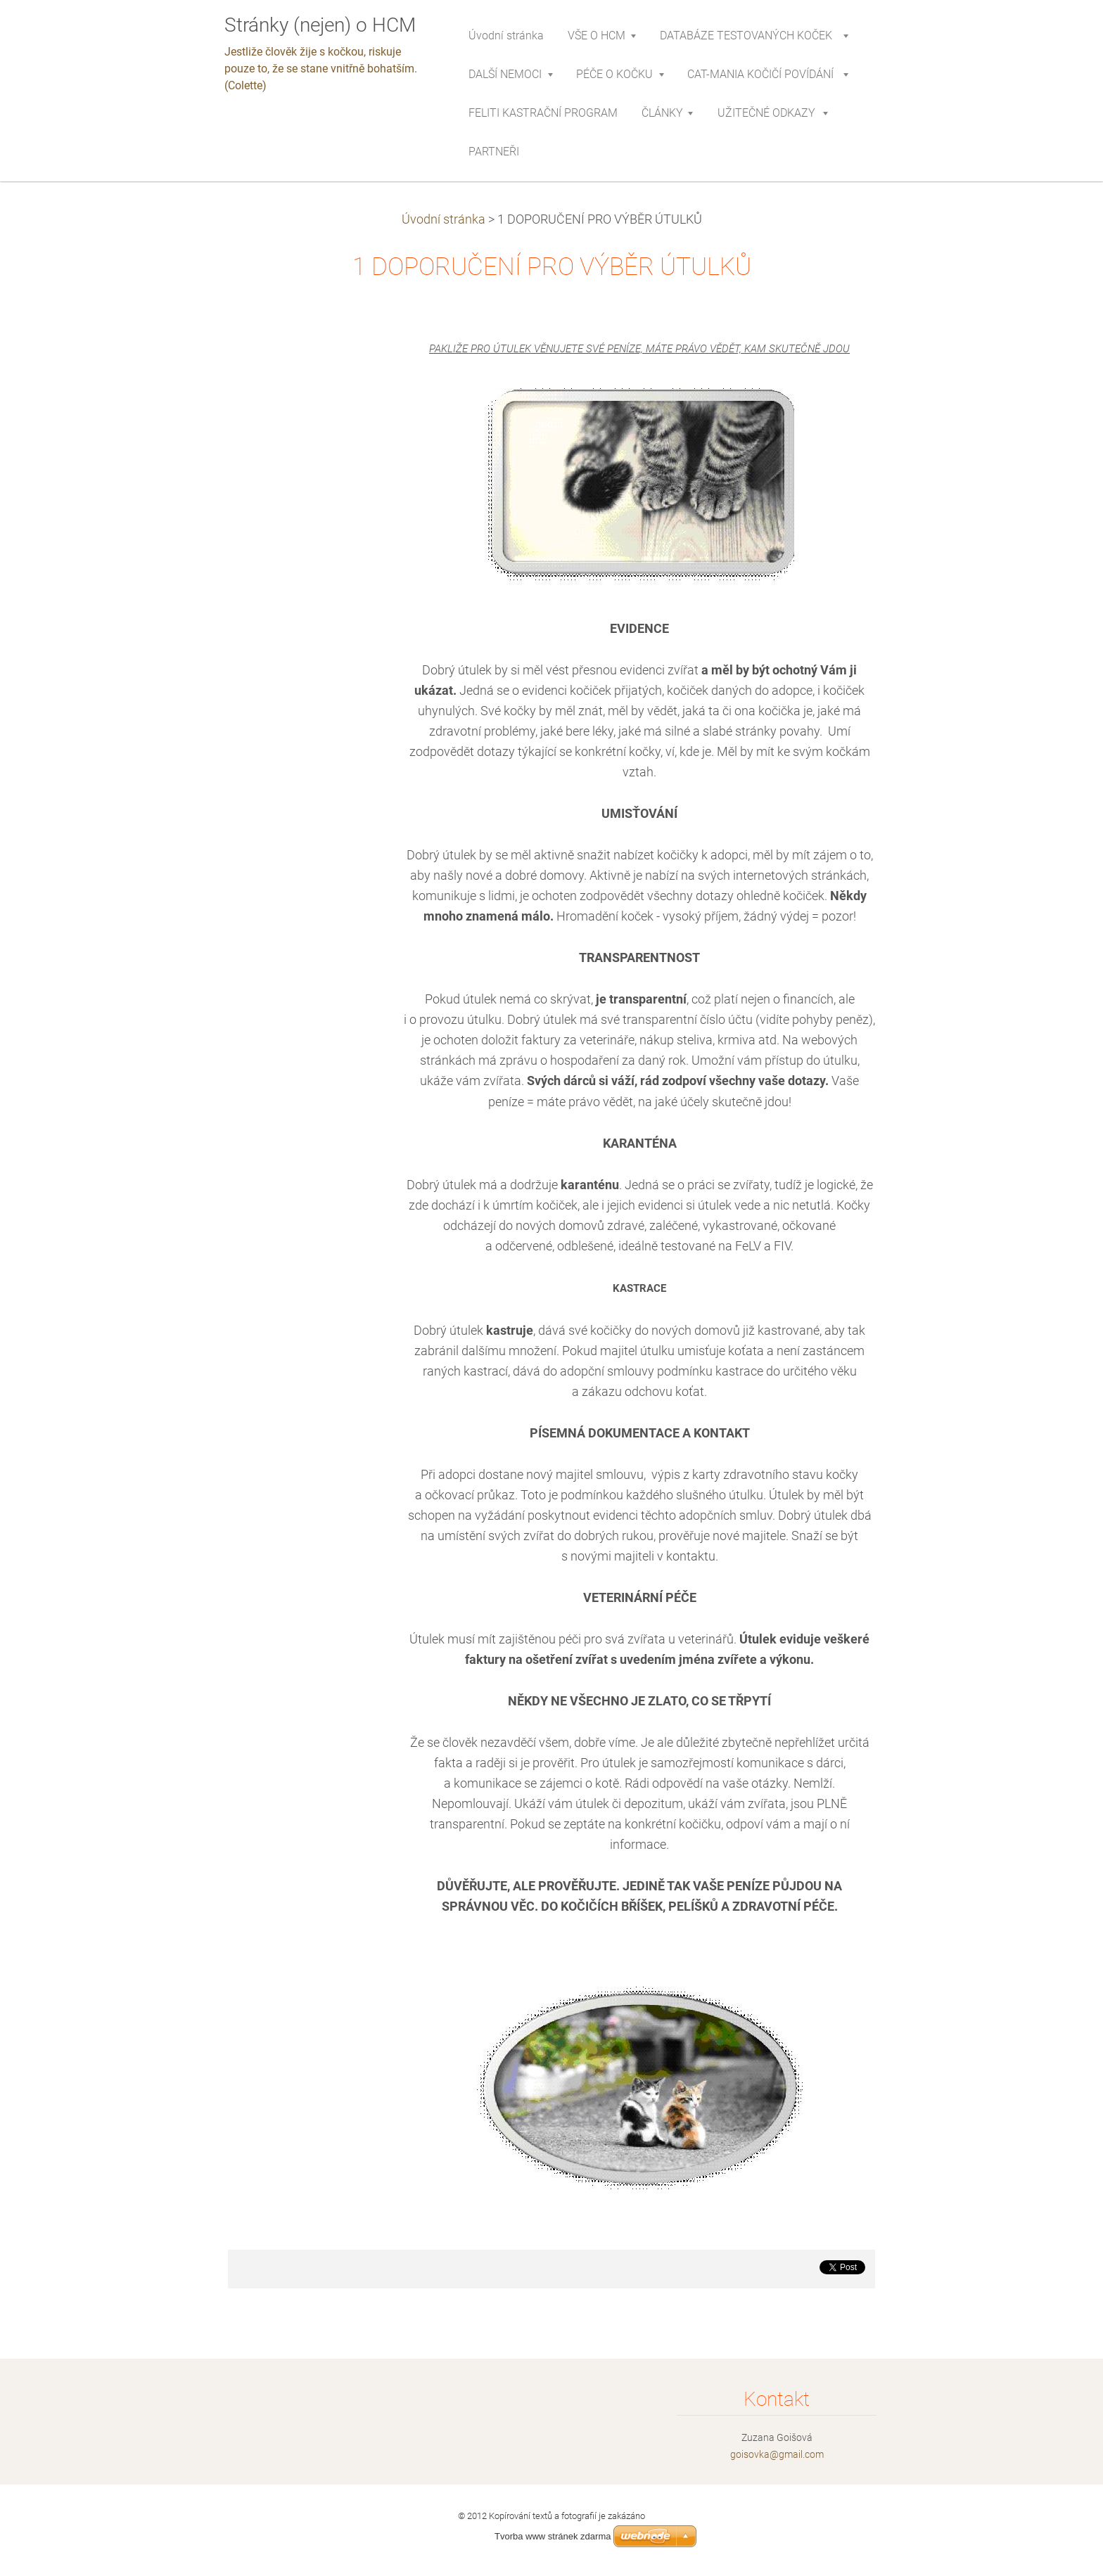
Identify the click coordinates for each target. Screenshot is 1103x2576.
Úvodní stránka (443, 219)
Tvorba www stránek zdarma (553, 2536)
